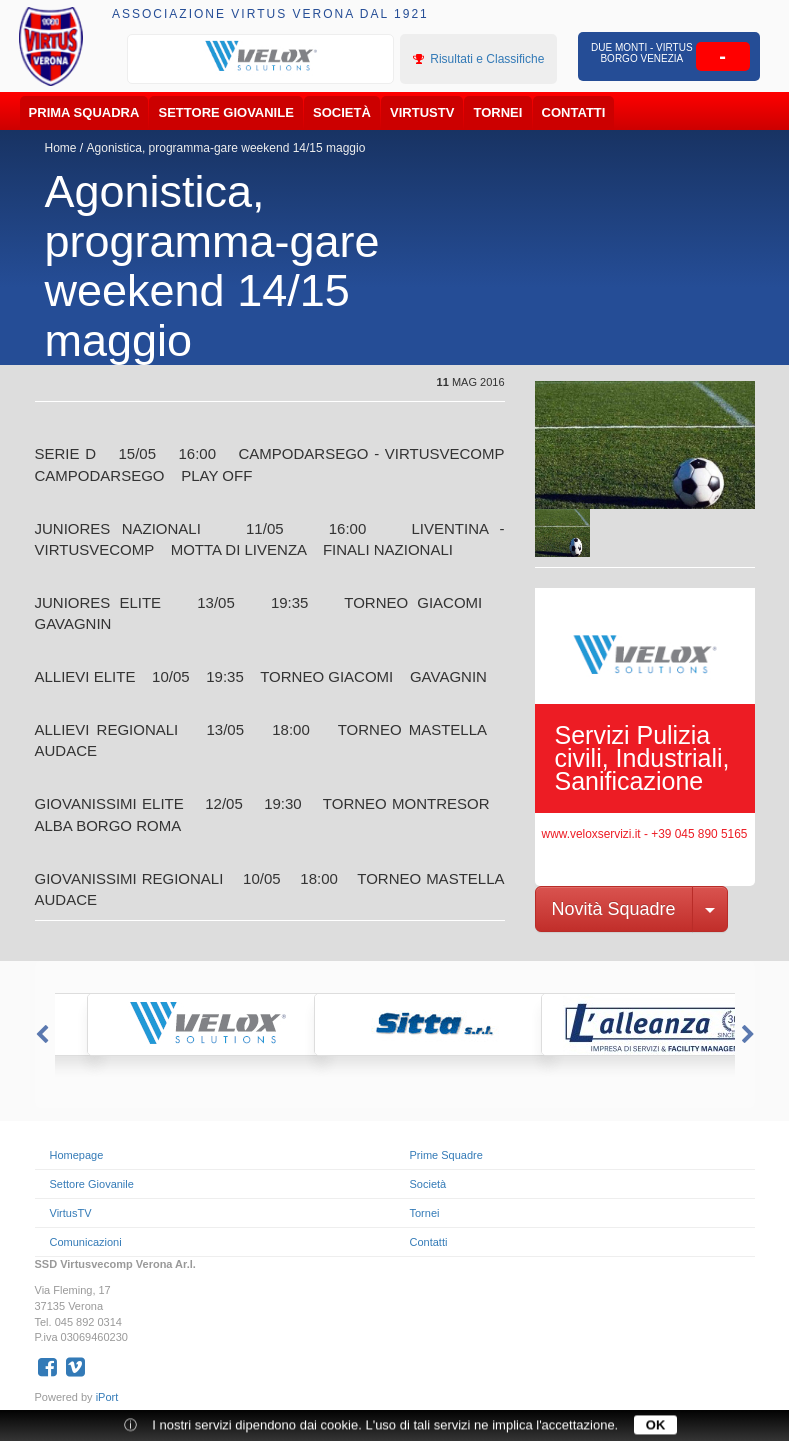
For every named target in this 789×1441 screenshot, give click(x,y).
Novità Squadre (614, 909)
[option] (261, 57)
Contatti (574, 112)
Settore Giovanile (226, 112)
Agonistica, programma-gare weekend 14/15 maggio (226, 148)
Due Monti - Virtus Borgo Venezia (641, 53)
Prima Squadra (84, 112)
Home (61, 148)
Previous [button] (40, 1035)
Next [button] (750, 1035)
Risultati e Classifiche (478, 59)
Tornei (498, 112)
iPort (107, 1397)
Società (342, 112)
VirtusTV (422, 112)
